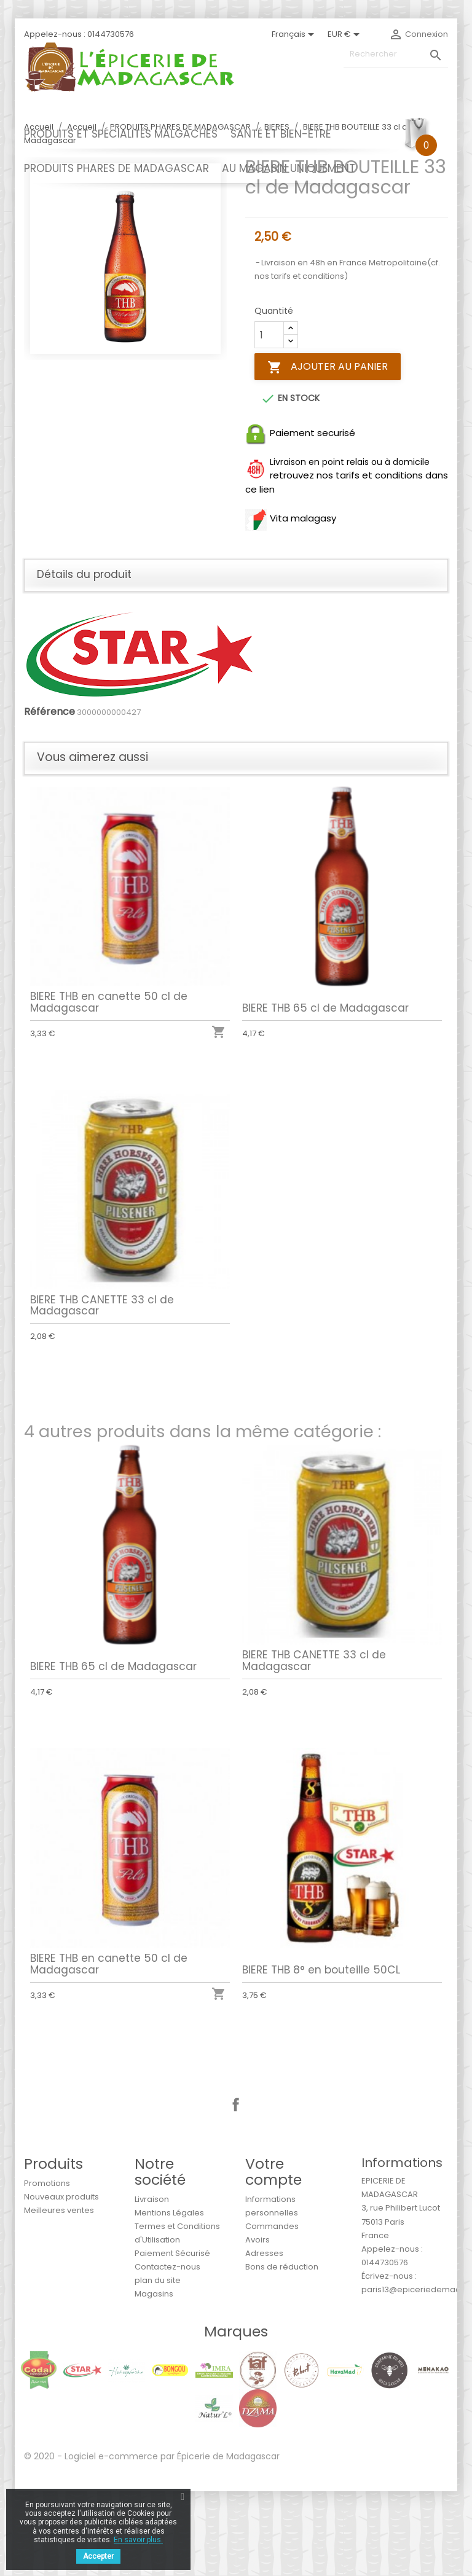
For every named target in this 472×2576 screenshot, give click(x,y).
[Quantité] (269, 419)
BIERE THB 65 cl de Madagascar (327, 1085)
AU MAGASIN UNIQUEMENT (288, 168)
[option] (125, 343)
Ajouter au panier (327, 452)
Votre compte (273, 2256)
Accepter (98, 2556)
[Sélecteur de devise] (346, 34)
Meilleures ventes (59, 2295)
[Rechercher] (396, 54)
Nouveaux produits (61, 2281)
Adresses (264, 2338)
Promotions (47, 2268)
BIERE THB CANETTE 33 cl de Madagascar (106, 1382)
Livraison (152, 2284)
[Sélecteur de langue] (295, 34)
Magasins (154, 2378)
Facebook (236, 2189)
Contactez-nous (167, 2351)
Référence (49, 796)
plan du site (158, 2365)
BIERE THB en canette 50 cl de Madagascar (111, 1079)
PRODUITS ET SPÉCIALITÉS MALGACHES (121, 134)
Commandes (272, 2311)
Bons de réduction (281, 2351)
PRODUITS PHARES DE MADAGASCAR (116, 168)
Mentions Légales (169, 2297)
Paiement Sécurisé (172, 2338)
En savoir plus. (138, 2539)
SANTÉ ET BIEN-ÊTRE (280, 134)
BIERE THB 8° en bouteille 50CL (324, 2046)
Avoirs (257, 2324)
